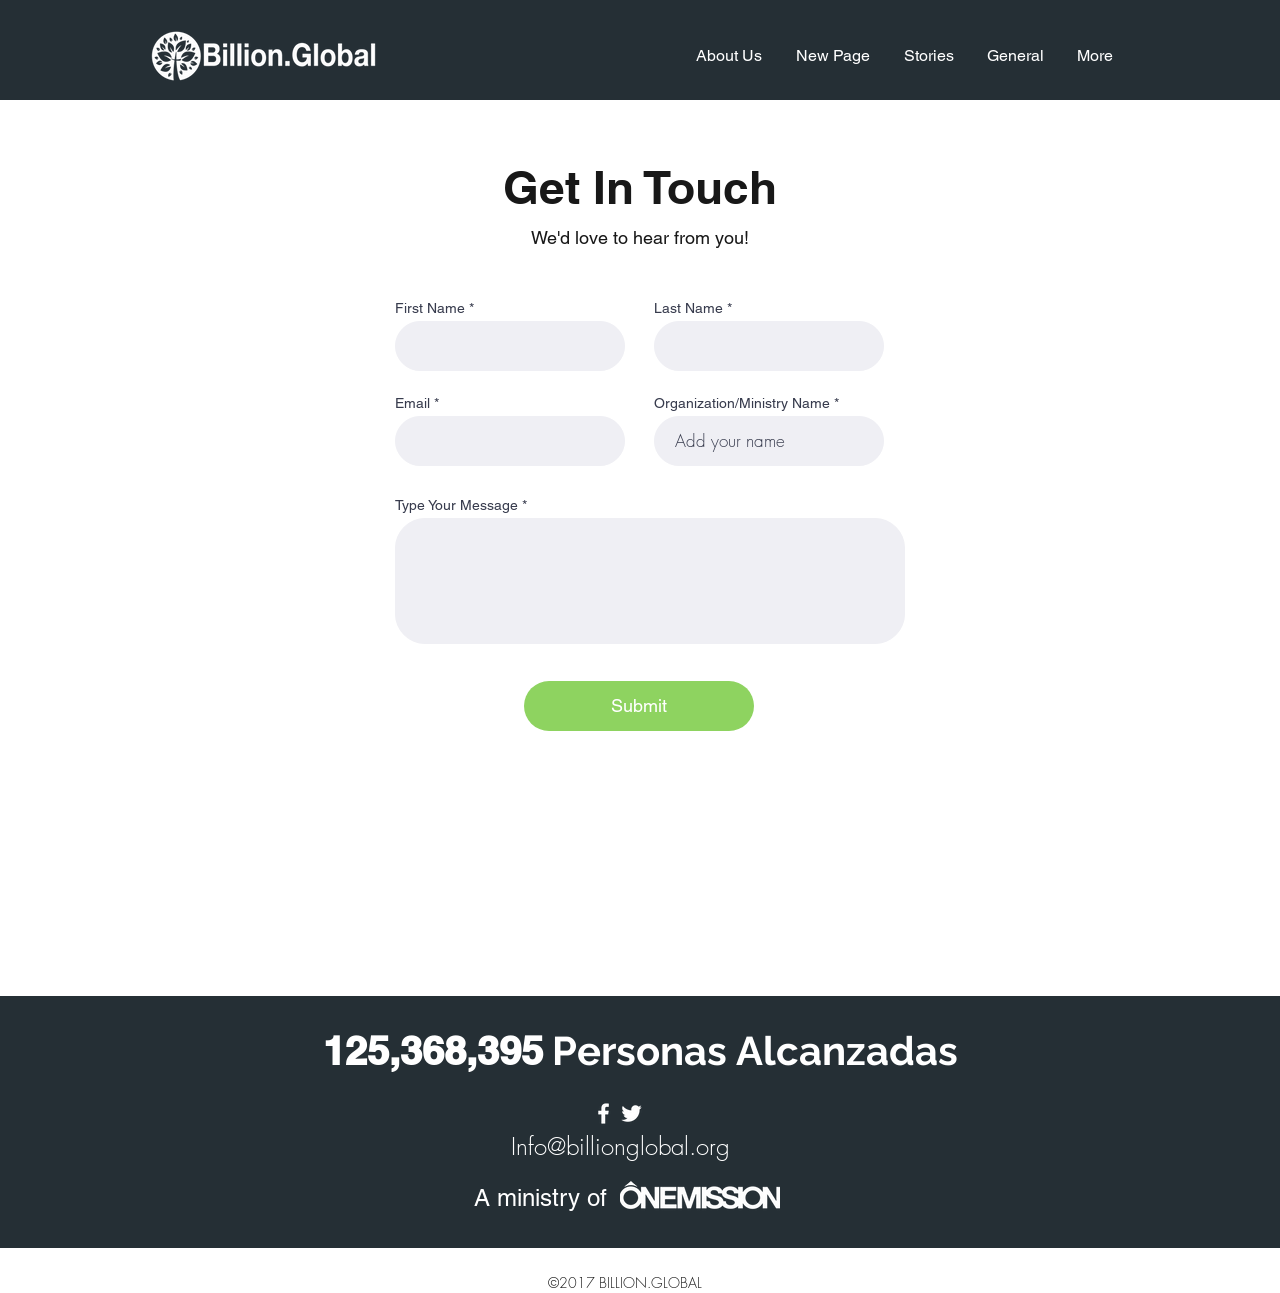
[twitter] (631, 1113)
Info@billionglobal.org (620, 1146)
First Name (430, 308)
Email (412, 403)
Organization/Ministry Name (742, 403)
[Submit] (639, 706)
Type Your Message (456, 505)
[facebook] (603, 1113)
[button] (727, 56)
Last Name (688, 308)
